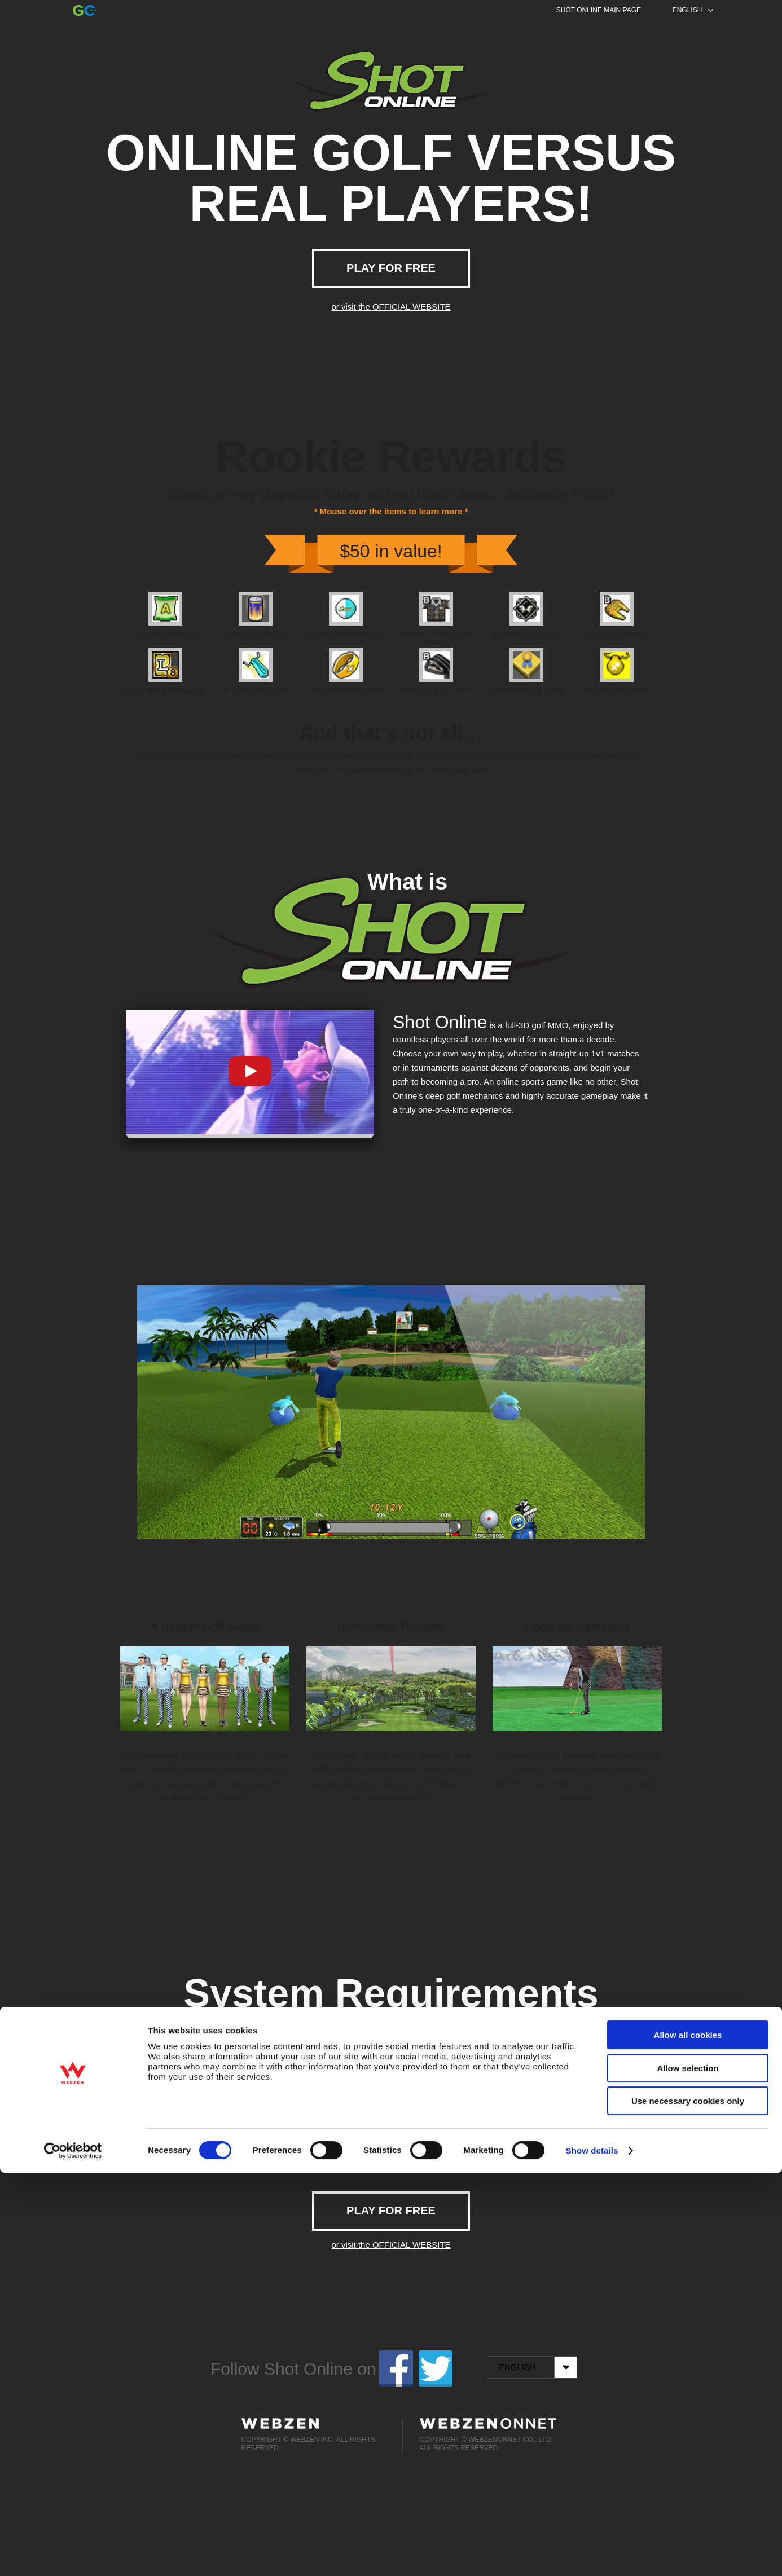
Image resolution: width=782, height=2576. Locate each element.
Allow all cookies (688, 2438)
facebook (396, 2368)
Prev (109, 1406)
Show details (592, 2554)
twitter (435, 2368)
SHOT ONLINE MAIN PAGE (598, 10)
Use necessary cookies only (687, 2504)
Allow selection (687, 2471)
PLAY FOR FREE (391, 268)
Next (673, 1406)
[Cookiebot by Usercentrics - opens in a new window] (73, 2554)
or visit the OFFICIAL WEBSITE (390, 306)
